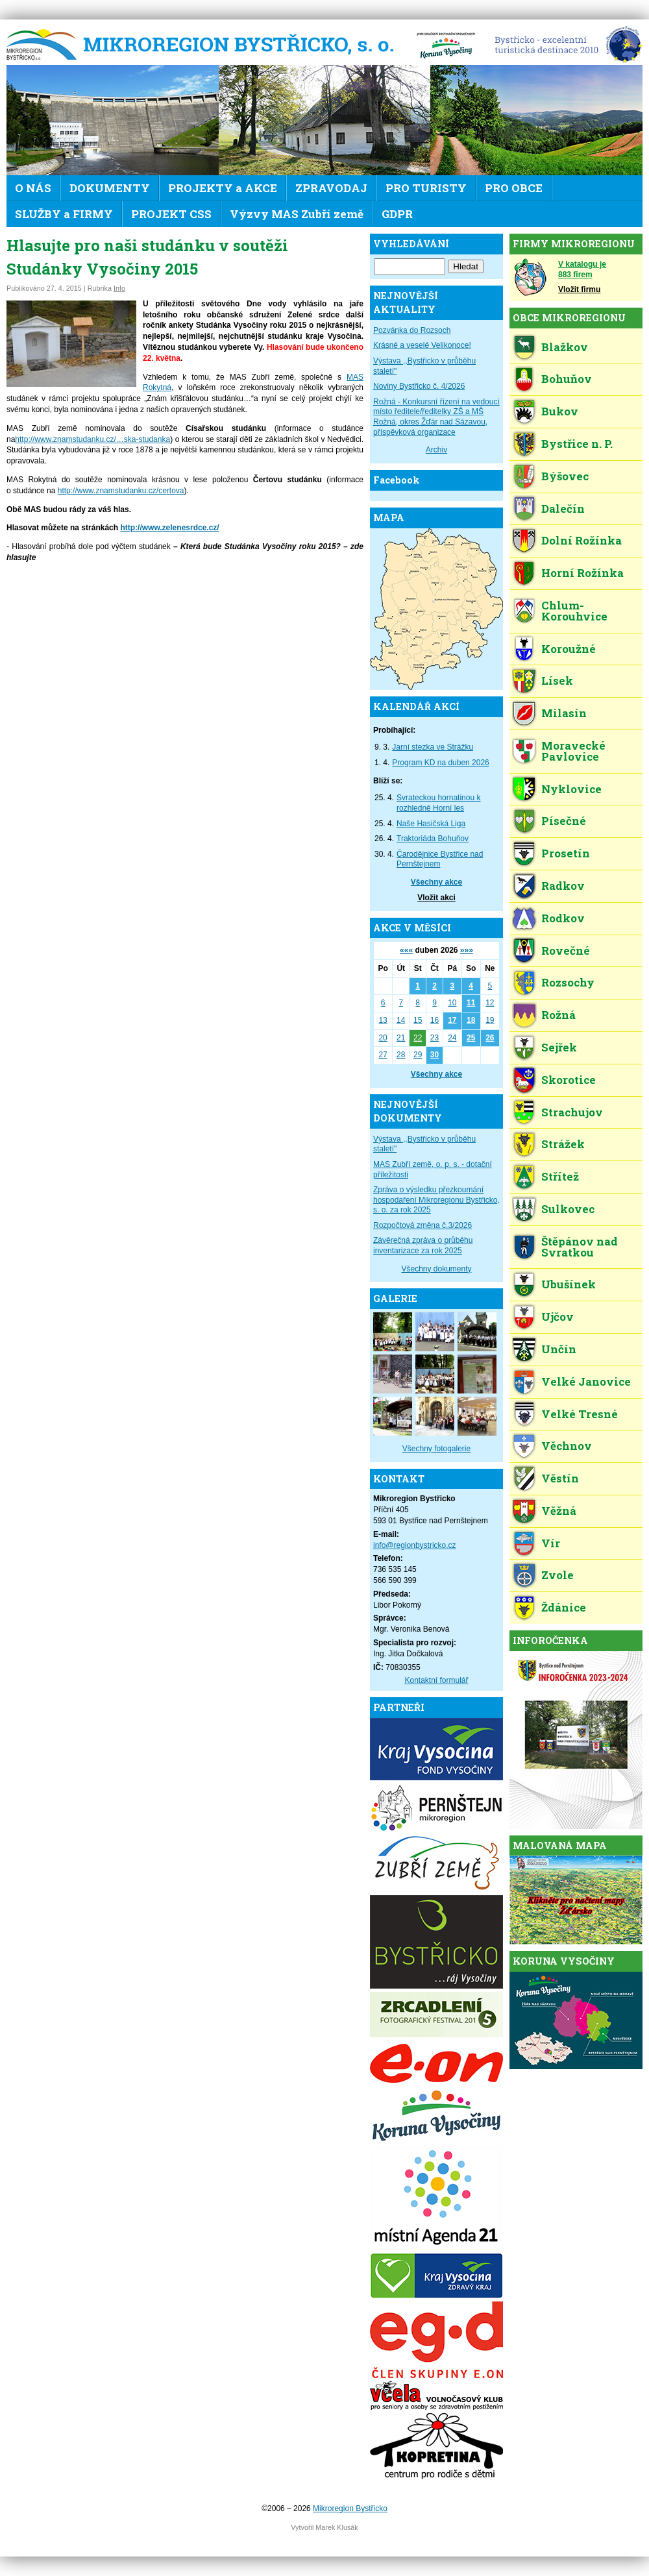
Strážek (563, 1143)
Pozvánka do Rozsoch (411, 330)
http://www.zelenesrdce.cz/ (169, 527)
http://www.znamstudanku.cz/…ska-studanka (92, 439)
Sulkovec (567, 1208)
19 (489, 1020)
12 (489, 1002)
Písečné (563, 820)
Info (119, 288)
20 (382, 1037)
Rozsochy (567, 982)
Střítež (560, 1176)
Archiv (436, 449)
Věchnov (566, 1445)
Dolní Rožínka (581, 540)
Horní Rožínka (582, 572)
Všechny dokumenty (436, 1268)
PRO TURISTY (426, 187)
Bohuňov (566, 378)
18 (471, 1020)
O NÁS (33, 187)
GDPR (397, 213)
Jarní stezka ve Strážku (432, 747)
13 (382, 1020)
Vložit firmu (579, 289)
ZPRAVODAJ (331, 187)
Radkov (563, 885)
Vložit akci (436, 897)
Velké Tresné (579, 1413)
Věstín (560, 1478)
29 (417, 1054)
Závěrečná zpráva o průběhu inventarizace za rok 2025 (422, 1245)
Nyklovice (571, 788)
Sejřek (559, 1047)
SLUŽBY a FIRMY (64, 213)
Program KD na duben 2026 (440, 762)
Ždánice (563, 1607)
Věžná (558, 1510)
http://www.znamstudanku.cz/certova (121, 490)
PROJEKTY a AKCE (222, 187)
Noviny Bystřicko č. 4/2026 (419, 386)
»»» (466, 950)
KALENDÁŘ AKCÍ (416, 706)
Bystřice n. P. (577, 443)
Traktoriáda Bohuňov (433, 838)
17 (452, 1020)
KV (445, 45)
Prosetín (565, 853)
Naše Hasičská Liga (431, 823)
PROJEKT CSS (171, 213)
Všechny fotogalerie (436, 1448)
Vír (550, 1543)
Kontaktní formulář (436, 1680)
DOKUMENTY (109, 187)
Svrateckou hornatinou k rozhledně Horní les (438, 803)
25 (471, 1037)
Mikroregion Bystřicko (204, 45)
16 (434, 1020)
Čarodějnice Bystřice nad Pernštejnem (440, 859)
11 (471, 1002)
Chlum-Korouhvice (574, 611)
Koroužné (568, 648)
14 (401, 1020)
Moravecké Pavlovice (573, 751)
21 (401, 1037)
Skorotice (568, 1079)
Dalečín (563, 508)
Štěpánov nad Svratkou (579, 1247)
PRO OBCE (514, 187)
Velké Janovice (586, 1381)
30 (434, 1054)
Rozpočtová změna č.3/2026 (422, 1225)
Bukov (559, 411)
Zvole (557, 1574)
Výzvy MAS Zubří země (296, 213)
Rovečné (565, 950)
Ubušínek (568, 1284)
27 (382, 1054)
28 (401, 1054)
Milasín (564, 712)
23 (434, 1037)
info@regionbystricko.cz (414, 1545)
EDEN (564, 45)
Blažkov (564, 346)
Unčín (558, 1349)
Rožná (558, 1014)
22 (417, 1037)
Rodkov (563, 918)
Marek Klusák (336, 2527)
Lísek (557, 680)
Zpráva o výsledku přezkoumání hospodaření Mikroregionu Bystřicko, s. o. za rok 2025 (436, 1199)
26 (489, 1037)
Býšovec (565, 476)
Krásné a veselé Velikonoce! (422, 345)
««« (406, 950)
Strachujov (572, 1112)
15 (417, 1020)
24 (452, 1037)
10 (452, 1002)
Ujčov (557, 1316)
